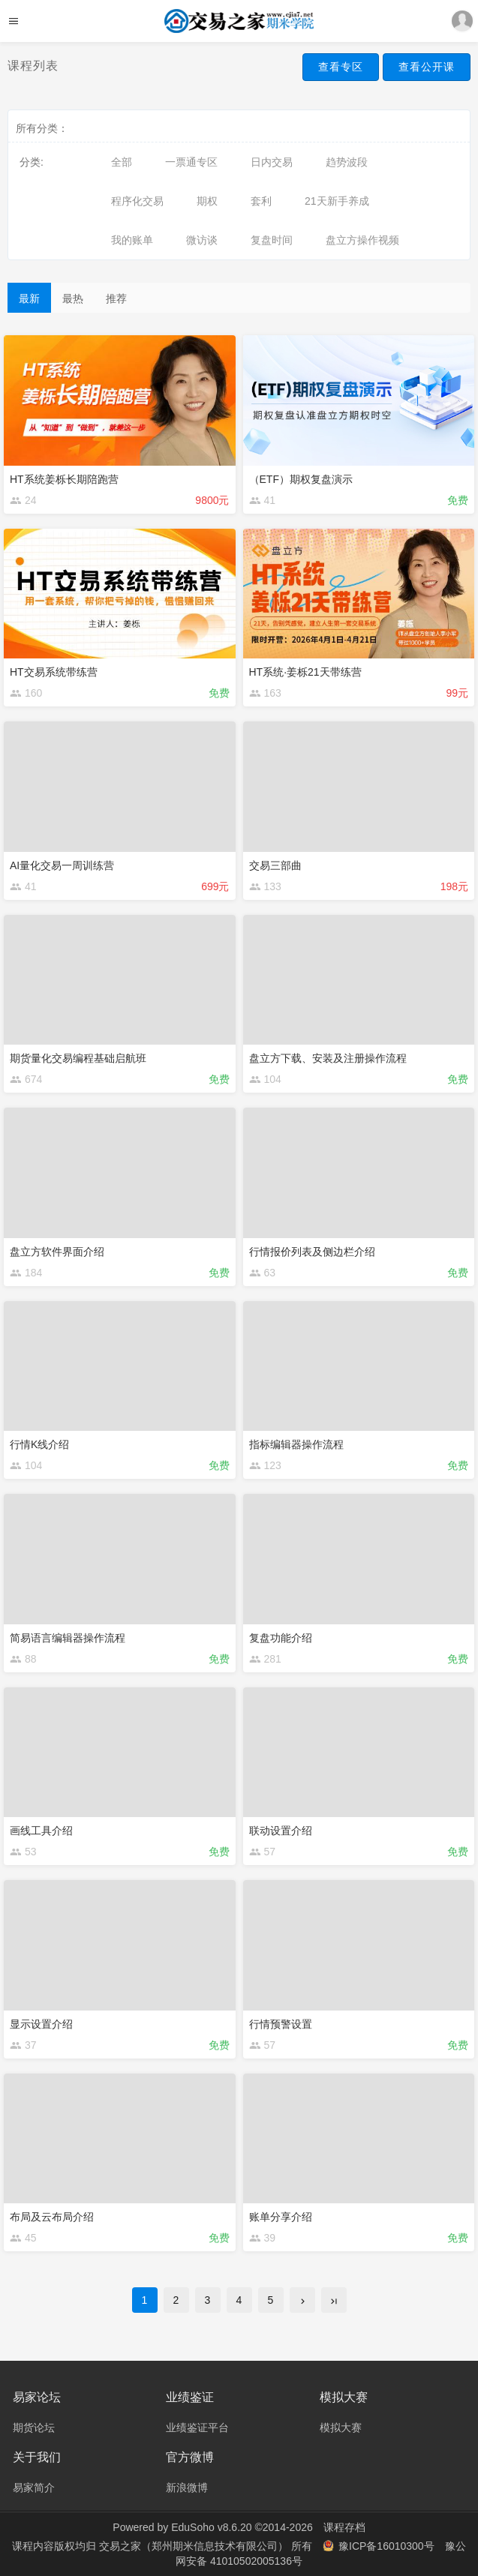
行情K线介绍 (39, 1444)
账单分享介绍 (280, 2217)
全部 (121, 162)
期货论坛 (34, 2428)
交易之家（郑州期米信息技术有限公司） (195, 2546)
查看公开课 (426, 67)
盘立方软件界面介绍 (57, 1252)
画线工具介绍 (41, 1831)
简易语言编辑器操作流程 (67, 1638)
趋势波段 (347, 162)
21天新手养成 (337, 201)
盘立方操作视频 (362, 240)
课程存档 (344, 2527)
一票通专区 (191, 162)
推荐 (116, 298)
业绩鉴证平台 (197, 2428)
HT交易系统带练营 (54, 672)
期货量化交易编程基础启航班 (78, 1058)
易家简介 (34, 2488)
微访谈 (202, 240)
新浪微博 (187, 2488)
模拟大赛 (341, 2428)
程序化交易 (137, 201)
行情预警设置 (280, 2024)
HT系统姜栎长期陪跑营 (64, 479)
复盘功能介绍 (280, 1638)
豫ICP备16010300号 (380, 2546)
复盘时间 (272, 240)
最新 (29, 298)
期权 (207, 201)
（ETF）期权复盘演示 (301, 479)
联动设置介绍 (280, 1831)
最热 (72, 298)
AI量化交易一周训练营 (62, 865)
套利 (261, 201)
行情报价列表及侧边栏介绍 (312, 1252)
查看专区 (340, 67)
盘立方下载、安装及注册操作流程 (328, 1058)
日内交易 (272, 162)
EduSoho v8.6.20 (211, 2527)
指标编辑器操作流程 (296, 1444)
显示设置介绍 (41, 2024)
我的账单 (132, 240)
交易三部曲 (275, 865)
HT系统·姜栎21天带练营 (305, 672)
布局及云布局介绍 (52, 2217)
